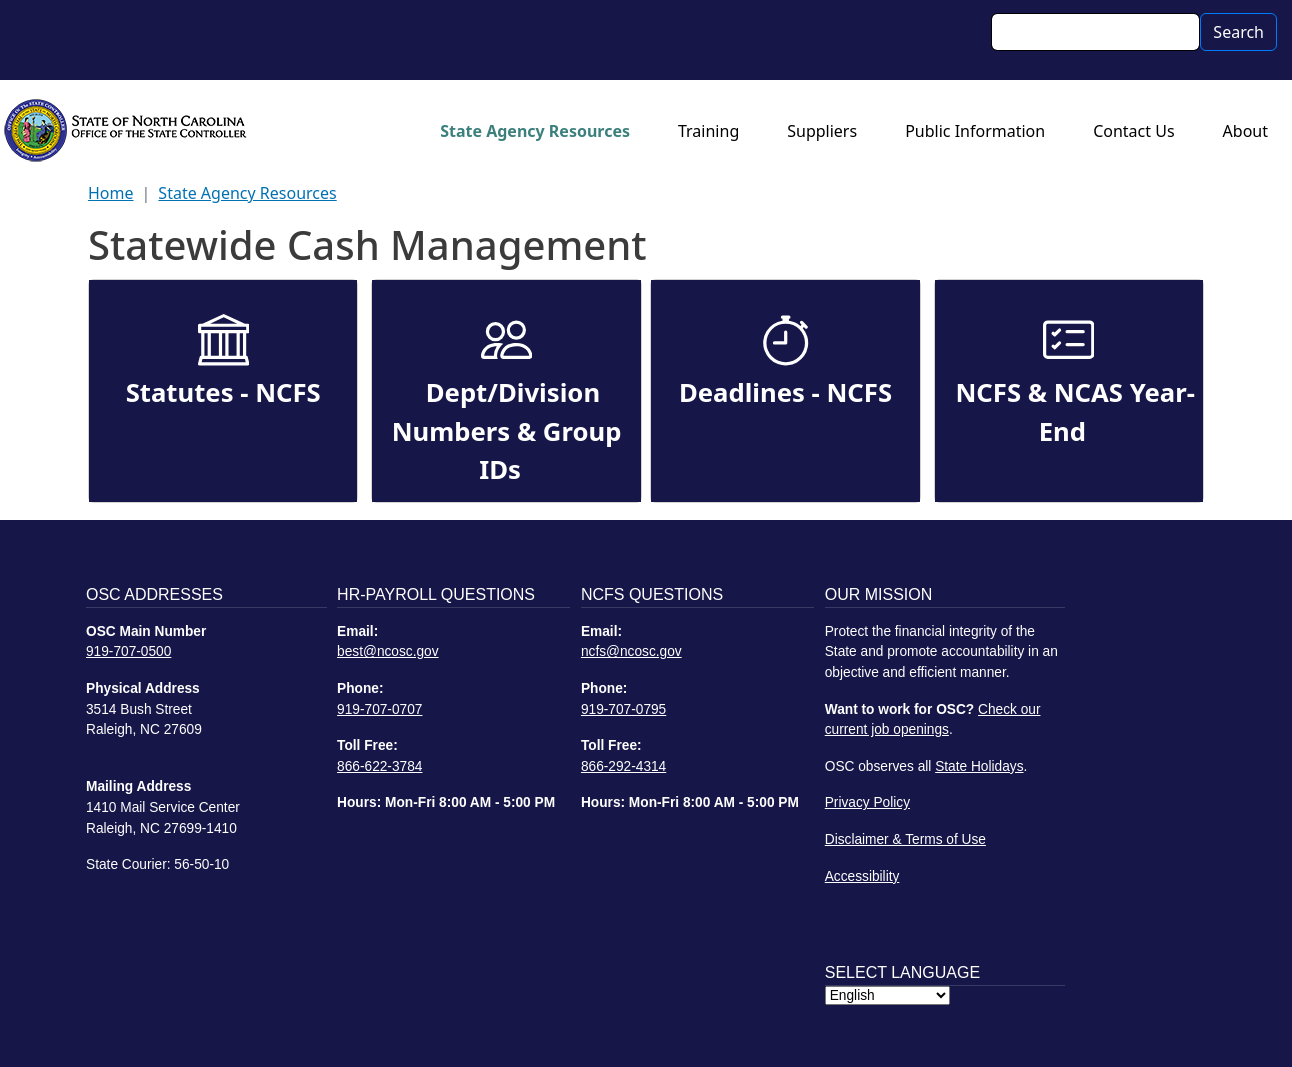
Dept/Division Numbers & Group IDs (507, 431)
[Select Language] (887, 995)
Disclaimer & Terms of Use (905, 839)
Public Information (975, 131)
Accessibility (862, 876)
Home (111, 193)
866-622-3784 (379, 766)
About (1245, 131)
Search (1238, 32)
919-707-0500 (128, 651)
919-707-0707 (379, 709)
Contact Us (1133, 131)
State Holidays (979, 766)
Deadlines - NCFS (785, 392)
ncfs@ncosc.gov (631, 651)
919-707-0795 (623, 709)
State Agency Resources (535, 131)
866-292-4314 (623, 766)
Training (708, 131)
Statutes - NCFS (223, 392)
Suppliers (822, 131)
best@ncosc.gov (388, 651)
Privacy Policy (867, 802)
